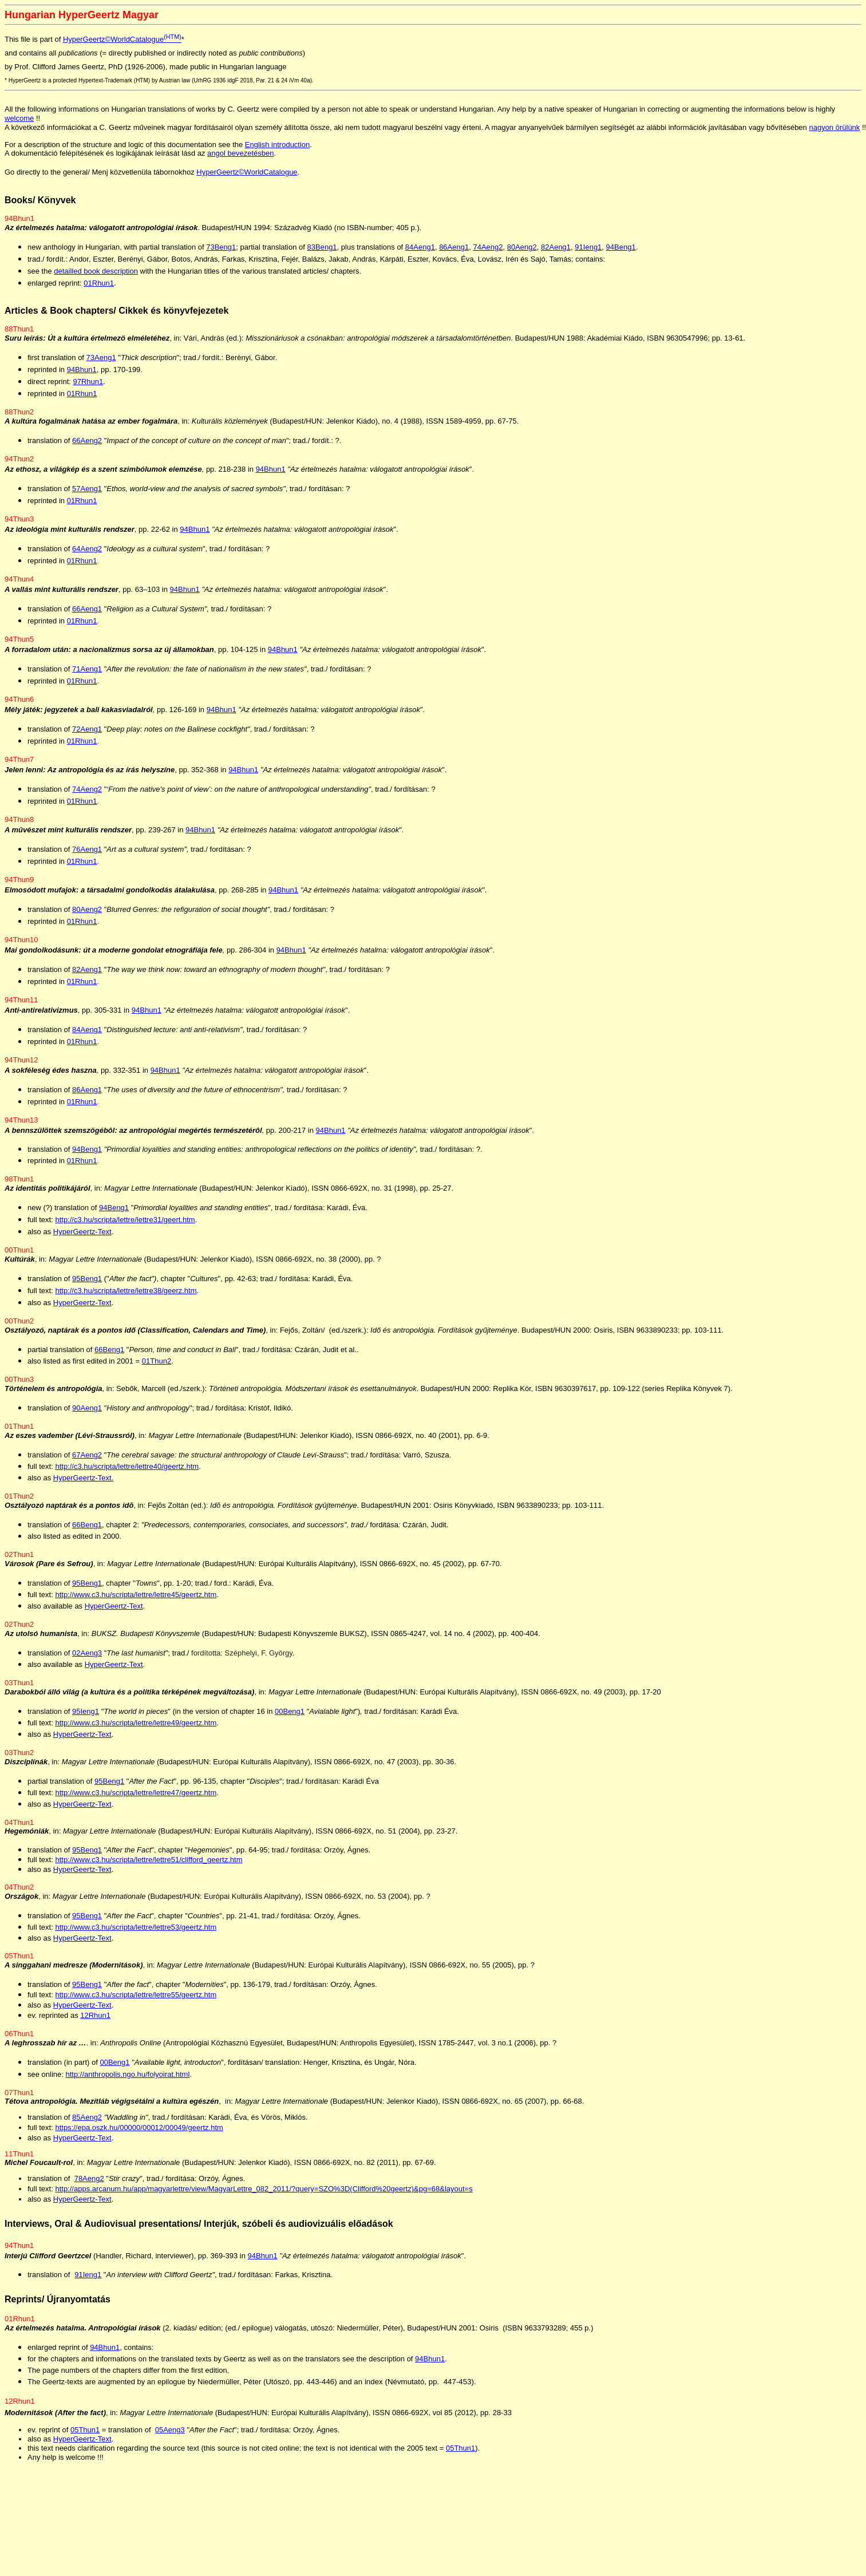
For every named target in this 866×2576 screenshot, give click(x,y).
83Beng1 (322, 254)
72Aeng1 (87, 736)
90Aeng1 (87, 1415)
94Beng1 (621, 254)
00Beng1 (290, 1718)
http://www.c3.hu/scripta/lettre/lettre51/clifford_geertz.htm (148, 1866)
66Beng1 (109, 1356)
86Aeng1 (454, 254)
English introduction (277, 146)
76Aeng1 (87, 856)
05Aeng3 (170, 2441)
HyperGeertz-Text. (83, 1484)
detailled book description (96, 278)
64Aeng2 (87, 555)
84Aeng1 (420, 254)
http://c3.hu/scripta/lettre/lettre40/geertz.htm (127, 1473)
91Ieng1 (588, 254)
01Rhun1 (99, 290)
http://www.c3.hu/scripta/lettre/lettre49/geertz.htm (135, 1729)
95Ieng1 (85, 1718)
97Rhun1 (88, 388)
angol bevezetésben (240, 155)
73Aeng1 (101, 364)
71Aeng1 (87, 675)
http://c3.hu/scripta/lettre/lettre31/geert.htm (125, 1226)
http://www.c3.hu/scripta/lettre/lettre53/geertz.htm (135, 1934)
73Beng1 (221, 254)
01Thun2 (156, 1368)
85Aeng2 (87, 2124)
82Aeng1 (556, 254)
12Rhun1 (95, 2022)
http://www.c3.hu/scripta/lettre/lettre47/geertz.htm (135, 1799)
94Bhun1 (82, 376)
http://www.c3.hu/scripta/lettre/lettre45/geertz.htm (135, 1601)
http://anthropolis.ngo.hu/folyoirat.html (128, 2081)
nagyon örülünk (834, 127)
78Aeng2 (89, 2185)
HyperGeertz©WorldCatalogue (122, 39)
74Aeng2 (488, 254)
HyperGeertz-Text (82, 1238)
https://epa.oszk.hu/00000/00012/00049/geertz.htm (139, 2134)
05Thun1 (85, 2441)
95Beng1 (87, 1285)
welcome (19, 118)
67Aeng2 (87, 1461)
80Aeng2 (522, 254)
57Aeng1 (87, 495)
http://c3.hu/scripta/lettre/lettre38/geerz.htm (125, 1297)
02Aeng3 (87, 1660)
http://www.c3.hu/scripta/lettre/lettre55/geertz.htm (135, 2001)
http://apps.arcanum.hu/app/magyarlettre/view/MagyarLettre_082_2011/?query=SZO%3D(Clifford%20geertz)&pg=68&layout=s (263, 2195)
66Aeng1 (87, 615)
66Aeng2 (87, 447)
